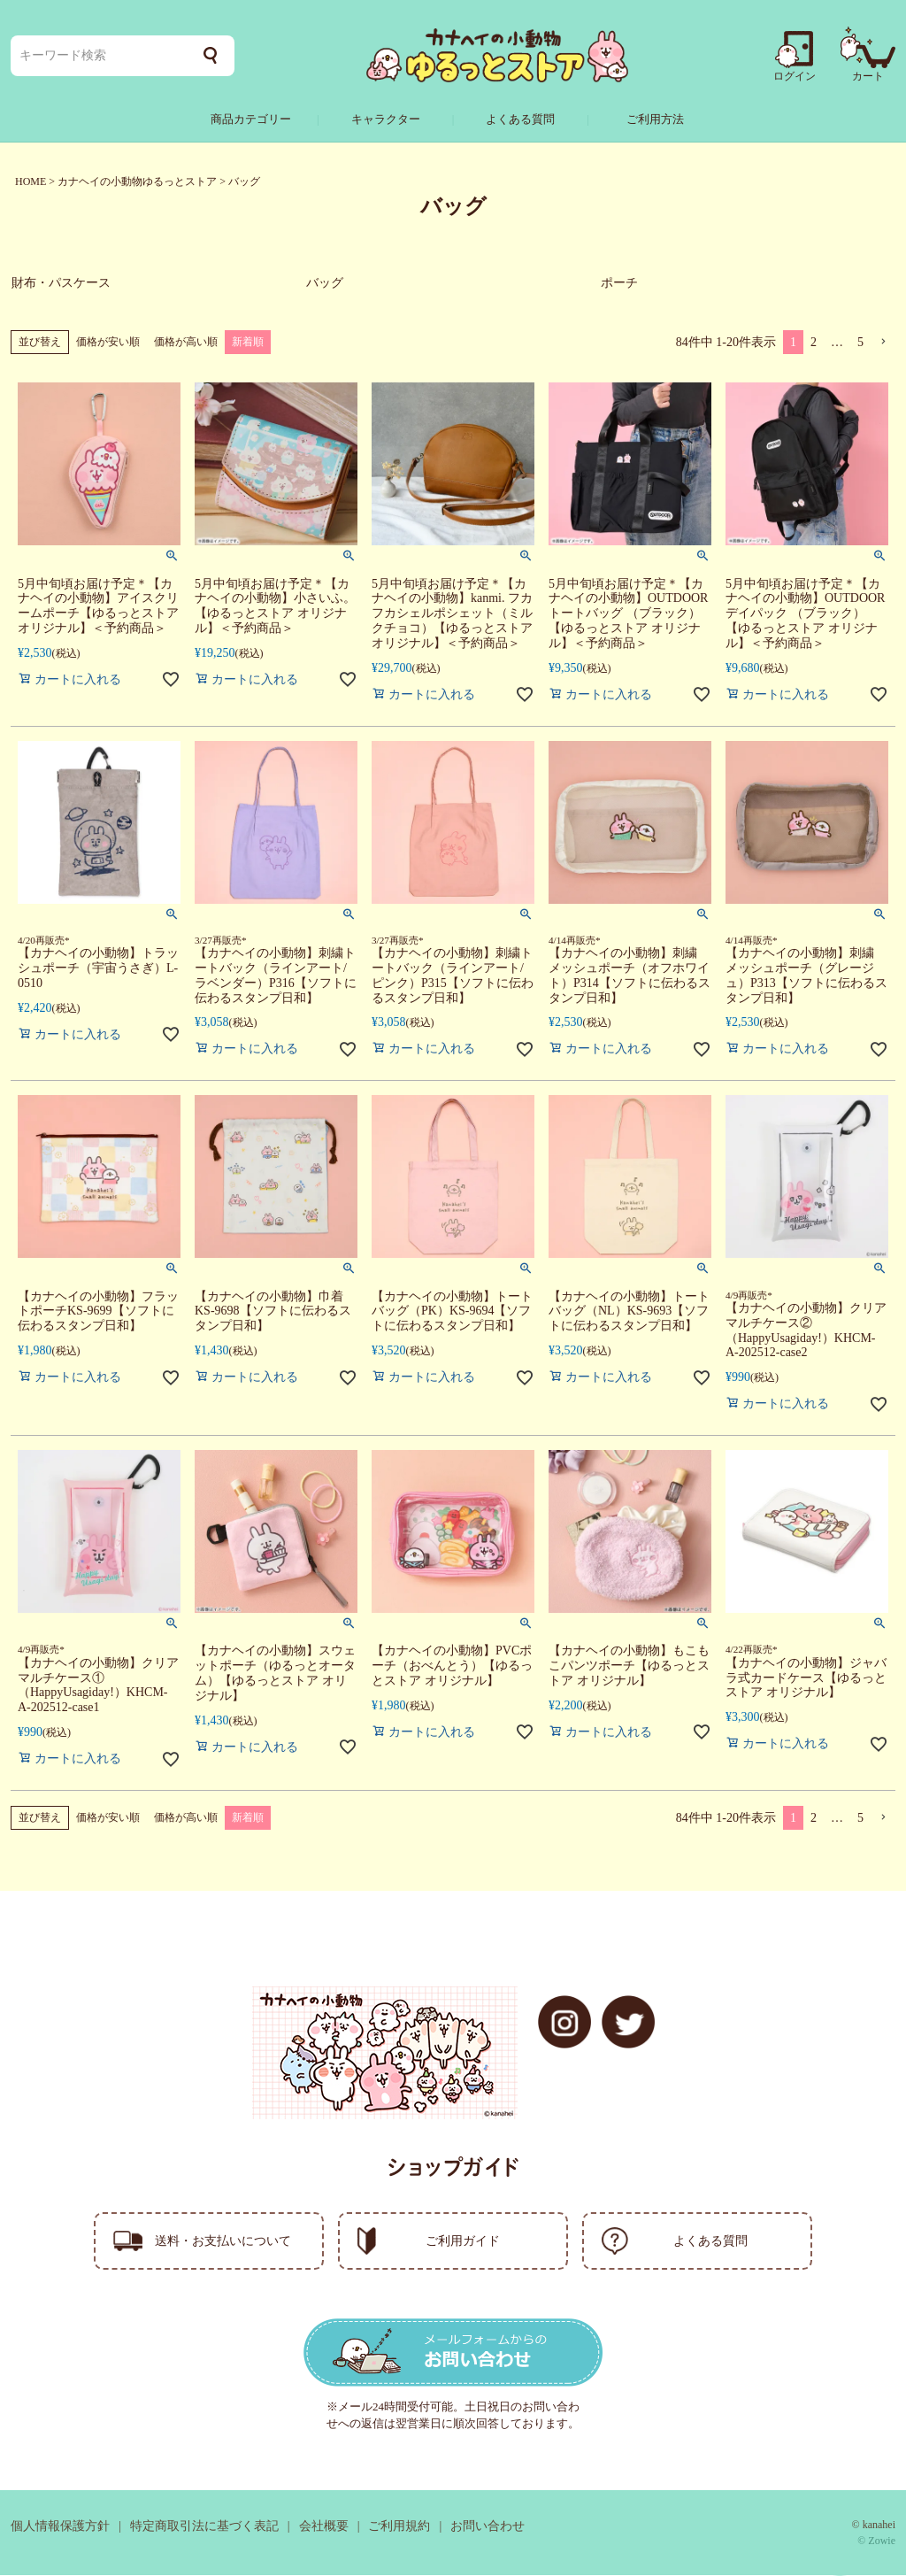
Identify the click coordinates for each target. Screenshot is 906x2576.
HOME (30, 181)
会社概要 (324, 2527)
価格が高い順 (186, 342)
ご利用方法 (655, 119)
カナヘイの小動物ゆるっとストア (137, 181)
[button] (883, 343)
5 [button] (860, 343)
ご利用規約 (399, 2527)
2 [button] (813, 343)
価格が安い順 (108, 342)
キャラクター (385, 119)
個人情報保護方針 (60, 2527)
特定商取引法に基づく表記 (204, 2527)
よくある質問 (520, 119)
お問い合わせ (487, 2527)
